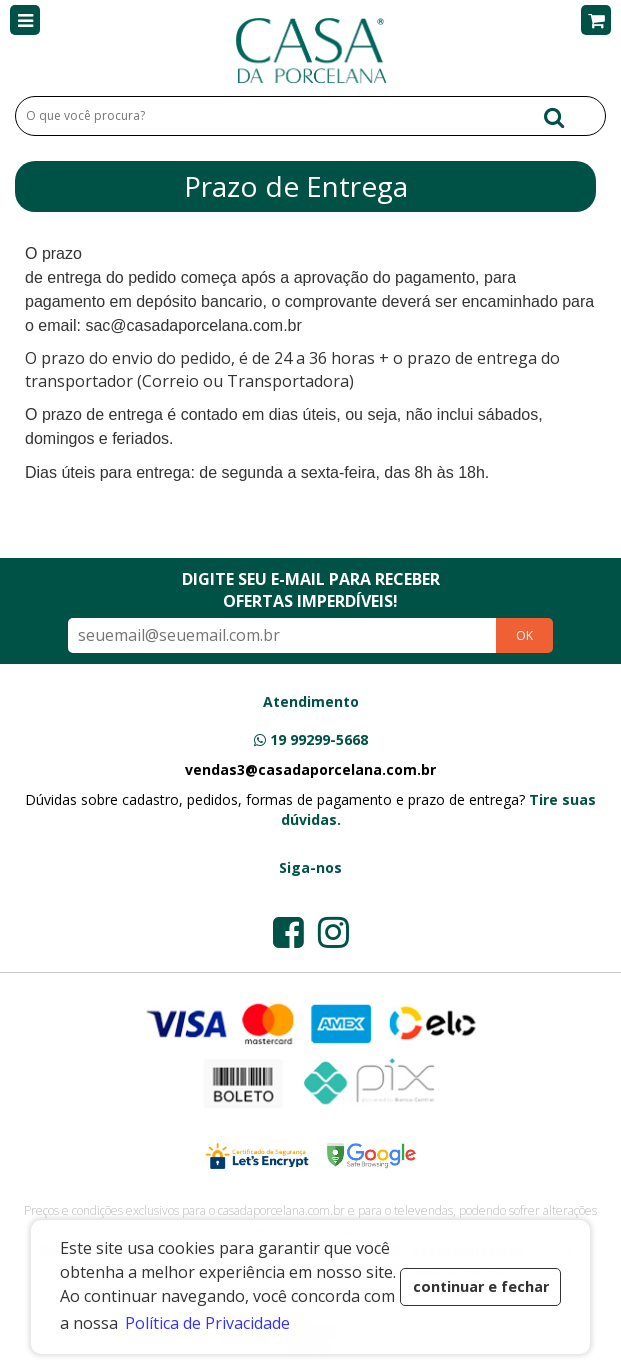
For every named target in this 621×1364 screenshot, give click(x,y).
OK (524, 635)
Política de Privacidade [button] (207, 1323)
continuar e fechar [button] (481, 1286)
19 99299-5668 (319, 739)
